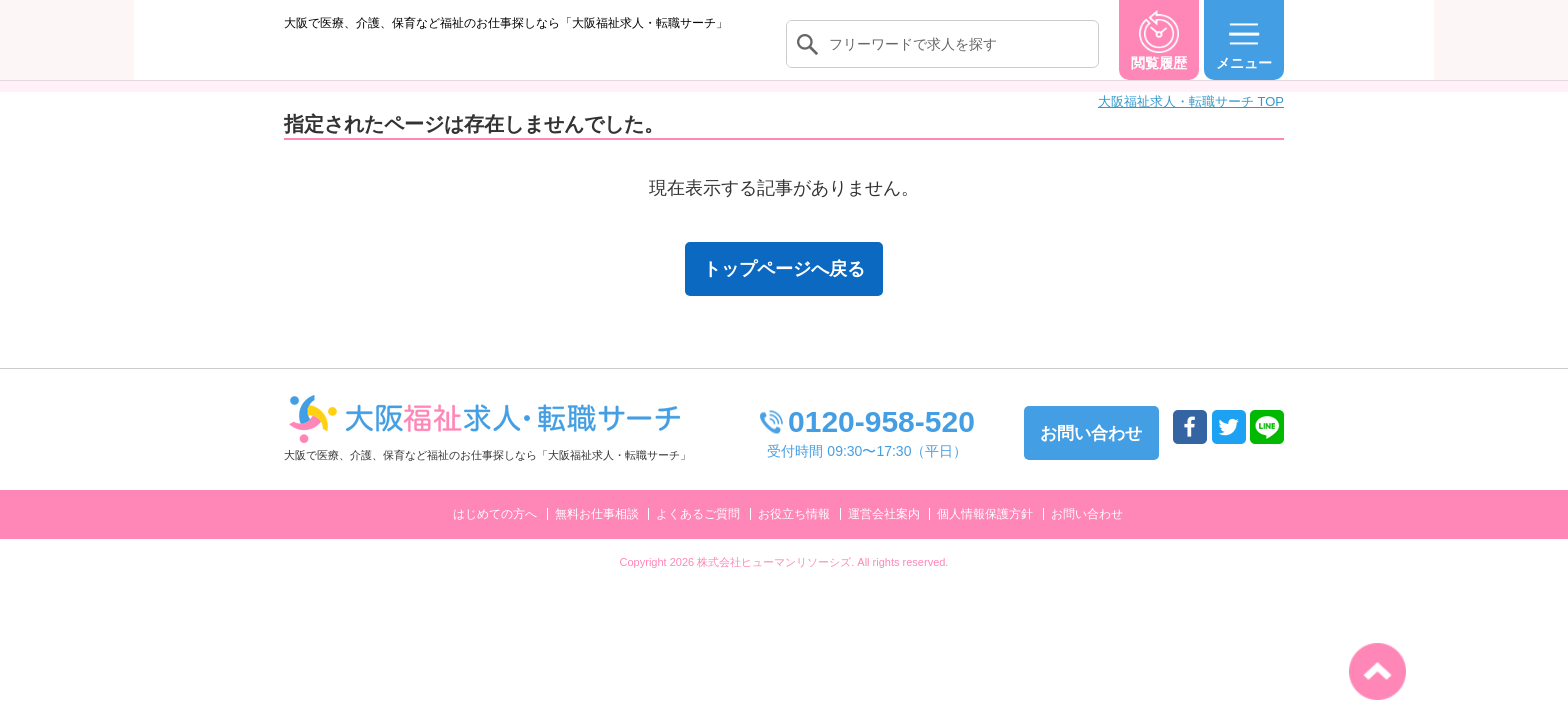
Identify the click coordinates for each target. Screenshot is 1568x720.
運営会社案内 (884, 534)
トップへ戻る (1377, 671)
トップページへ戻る (784, 289)
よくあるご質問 (698, 534)
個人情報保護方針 (985, 534)
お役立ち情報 (794, 534)
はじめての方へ (495, 534)
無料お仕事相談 (597, 534)
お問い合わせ (1087, 534)
